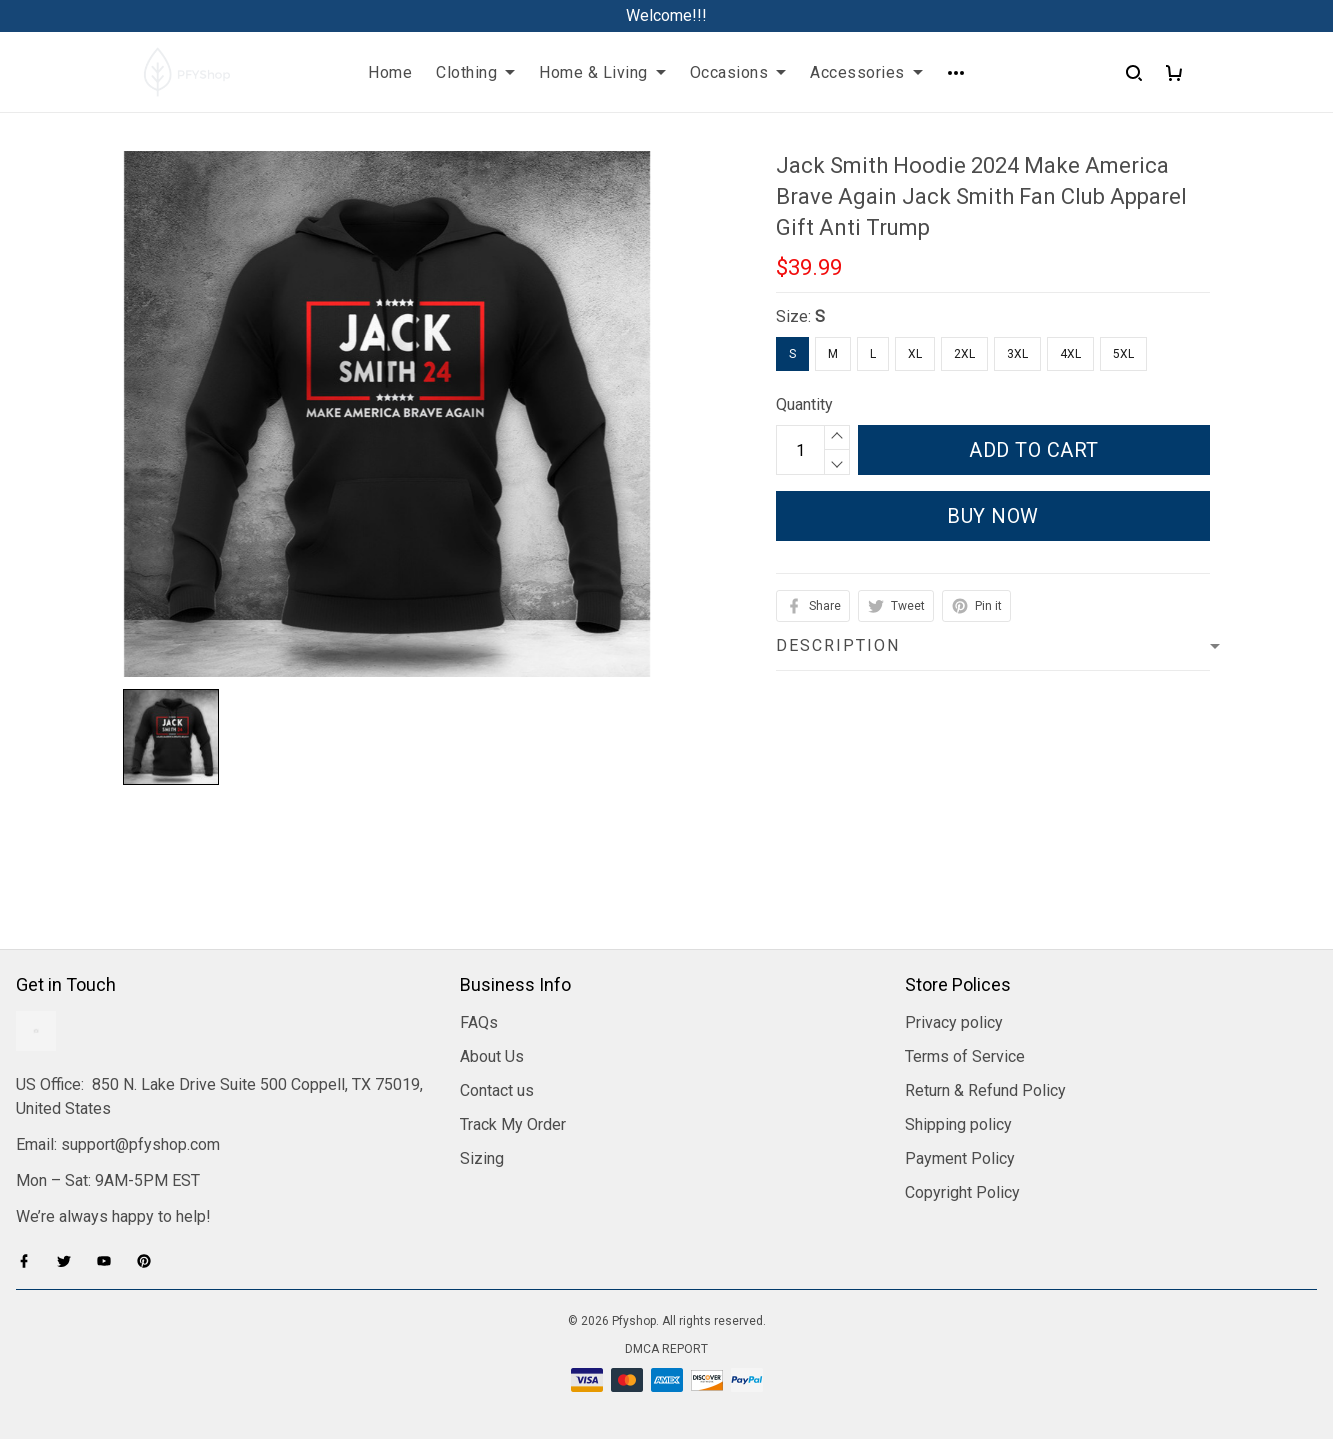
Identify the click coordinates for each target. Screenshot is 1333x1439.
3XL (1017, 354)
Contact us (497, 1090)
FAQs (479, 1022)
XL (915, 354)
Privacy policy (954, 1022)
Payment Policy (960, 1158)
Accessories (866, 72)
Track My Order (513, 1124)
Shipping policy (958, 1124)
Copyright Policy (962, 1192)
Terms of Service (965, 1056)
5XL (1123, 354)
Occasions (738, 72)
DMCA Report (666, 1349)
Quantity (804, 404)
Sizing (482, 1158)
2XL (964, 354)
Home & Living (602, 72)
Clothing (475, 72)
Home (390, 72)
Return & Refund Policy (985, 1090)
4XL (1070, 354)
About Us (492, 1056)
